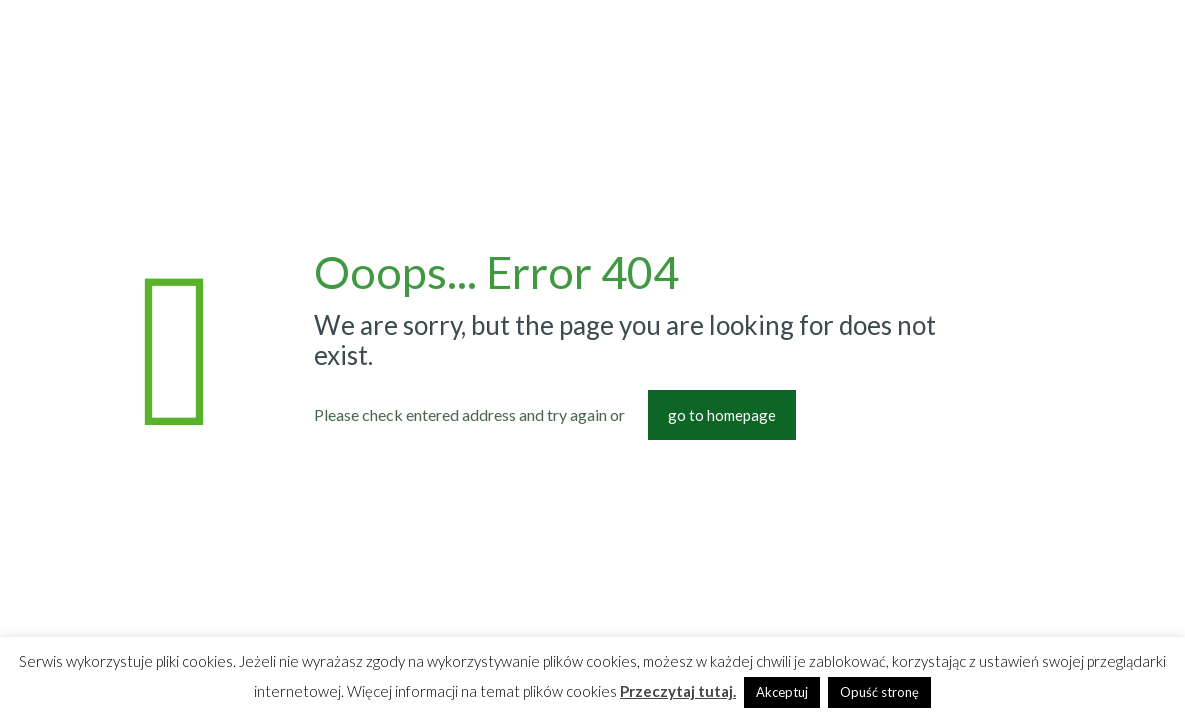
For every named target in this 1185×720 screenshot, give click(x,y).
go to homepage (722, 415)
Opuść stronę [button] (879, 692)
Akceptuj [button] (782, 692)
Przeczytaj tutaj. (678, 691)
